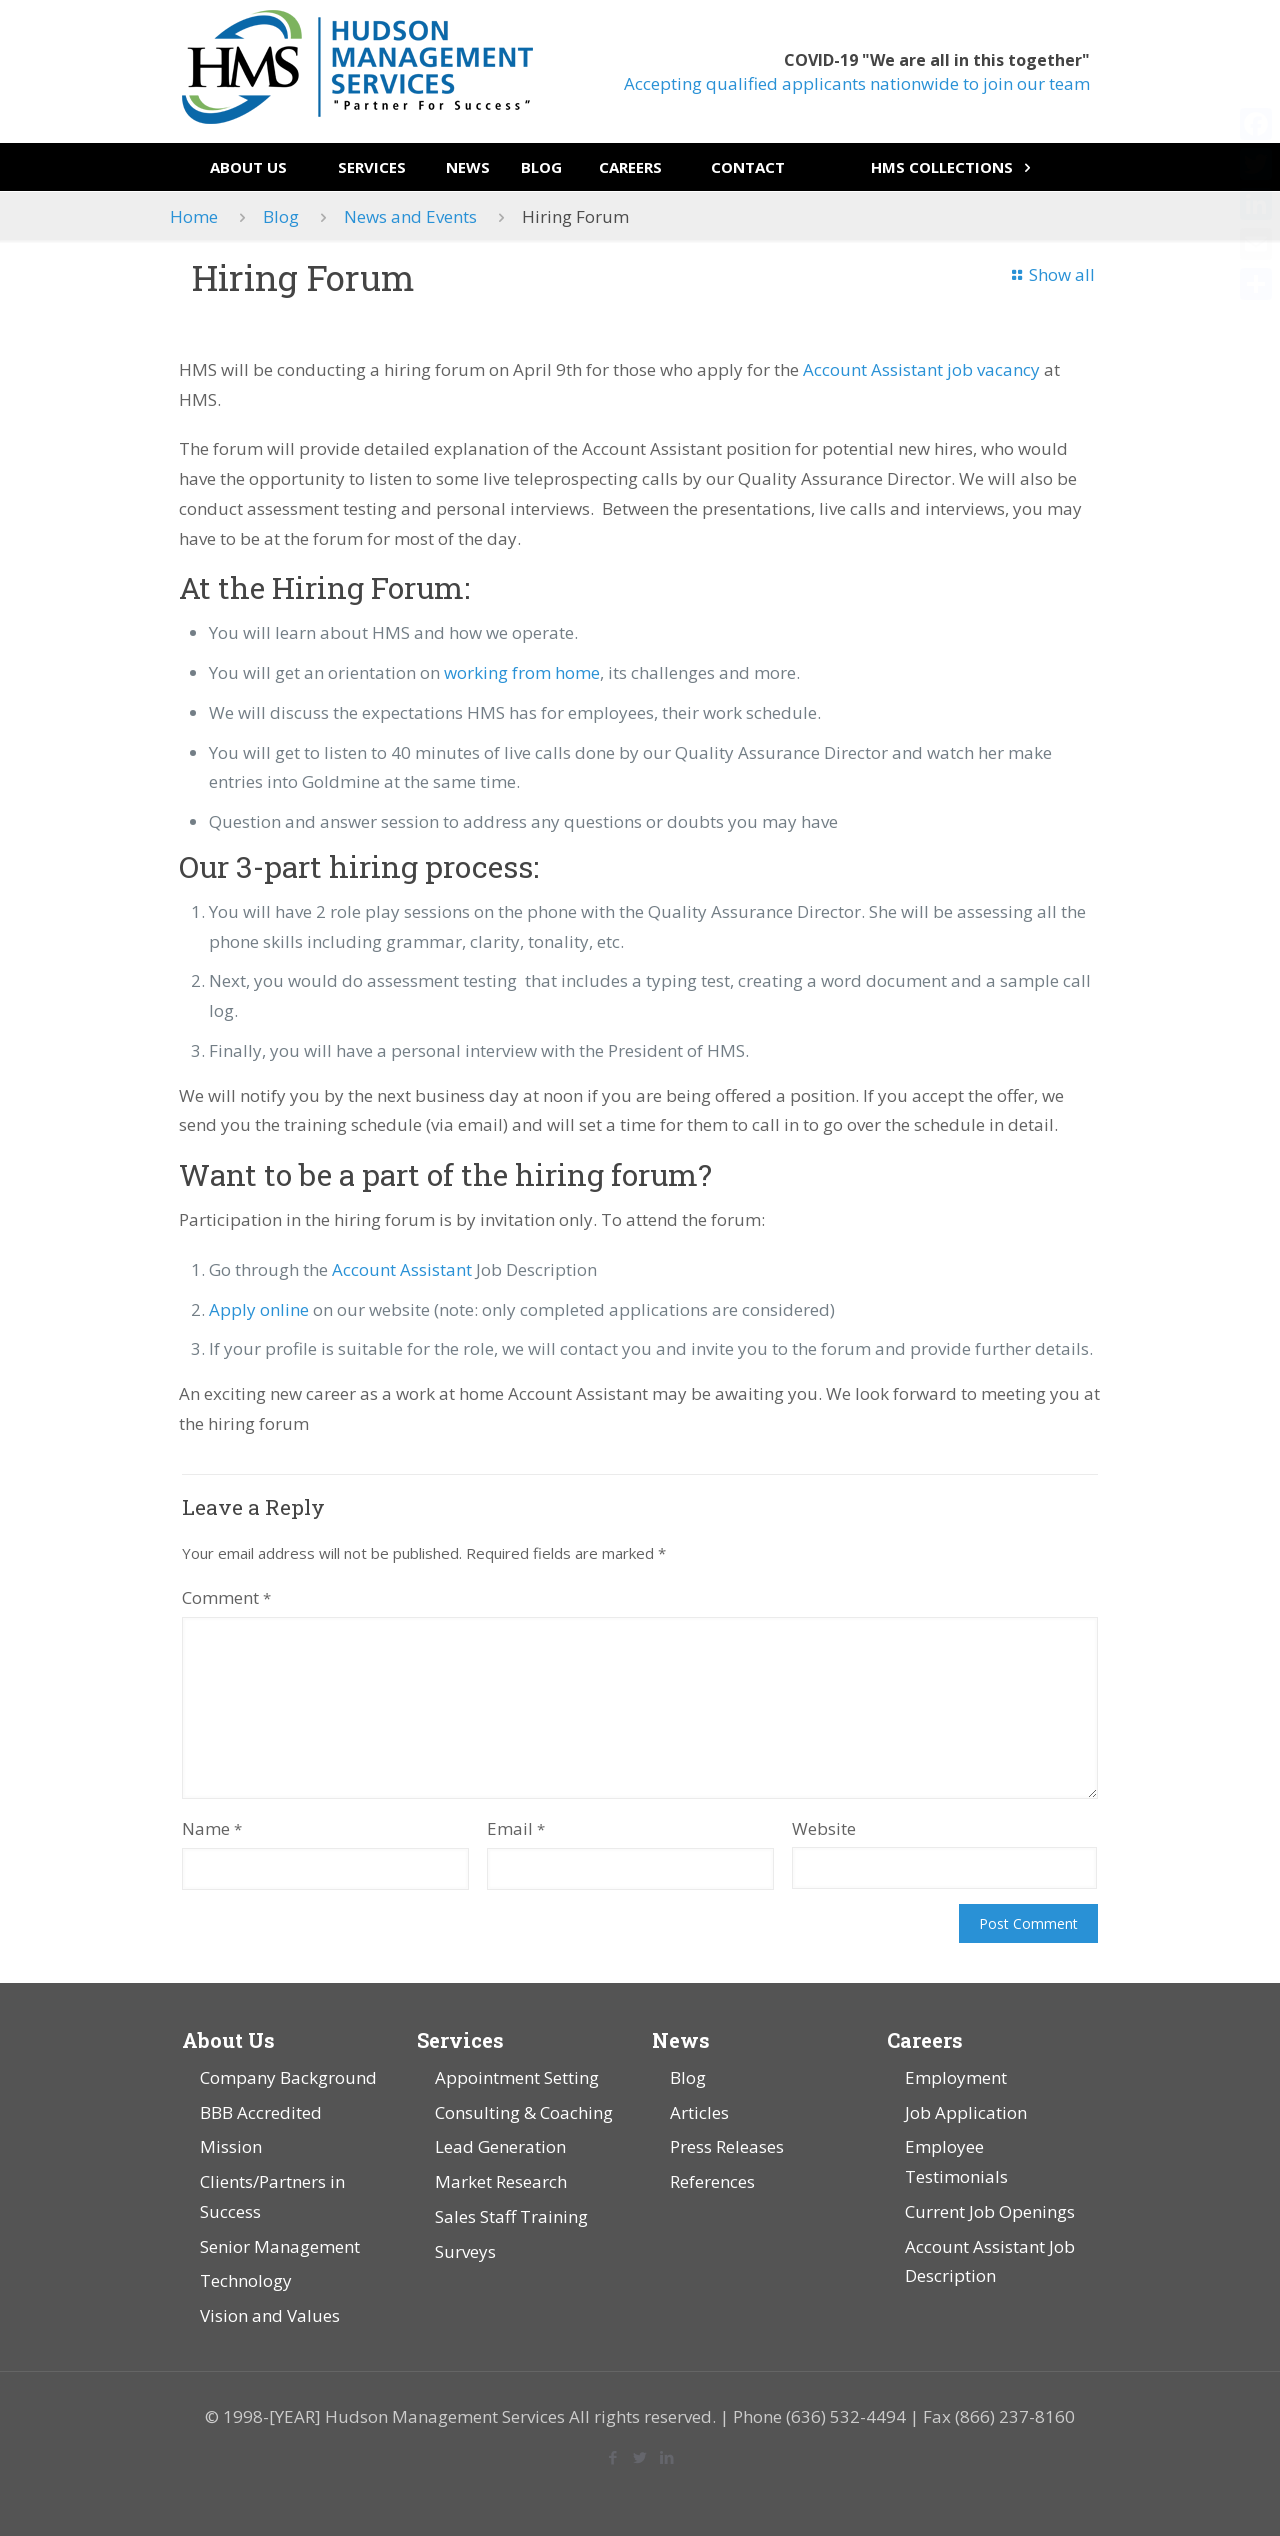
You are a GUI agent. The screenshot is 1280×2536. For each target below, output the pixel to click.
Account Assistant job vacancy (921, 369)
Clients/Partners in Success (272, 2196)
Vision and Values (270, 2315)
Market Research (501, 2181)
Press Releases (727, 2146)
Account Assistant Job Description (990, 2261)
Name (212, 1828)
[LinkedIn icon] (667, 2457)
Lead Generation (500, 2146)
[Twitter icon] (640, 2457)
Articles (699, 2112)
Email (516, 1828)
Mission (231, 2146)
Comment (226, 1597)
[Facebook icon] (613, 2457)
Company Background (288, 2077)
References (712, 2181)
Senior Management (280, 2246)
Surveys (465, 2251)
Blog (281, 216)
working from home (522, 672)
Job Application (966, 2112)
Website (824, 1828)
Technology (246, 2280)
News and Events (410, 216)
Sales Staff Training (511, 2216)
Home (194, 216)
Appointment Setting (517, 2077)
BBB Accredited (261, 2112)
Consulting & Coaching (524, 2112)
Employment (956, 2077)
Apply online (259, 1309)
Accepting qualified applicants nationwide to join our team (857, 83)
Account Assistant (402, 1269)
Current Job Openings (990, 2211)
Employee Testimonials (956, 2161)
